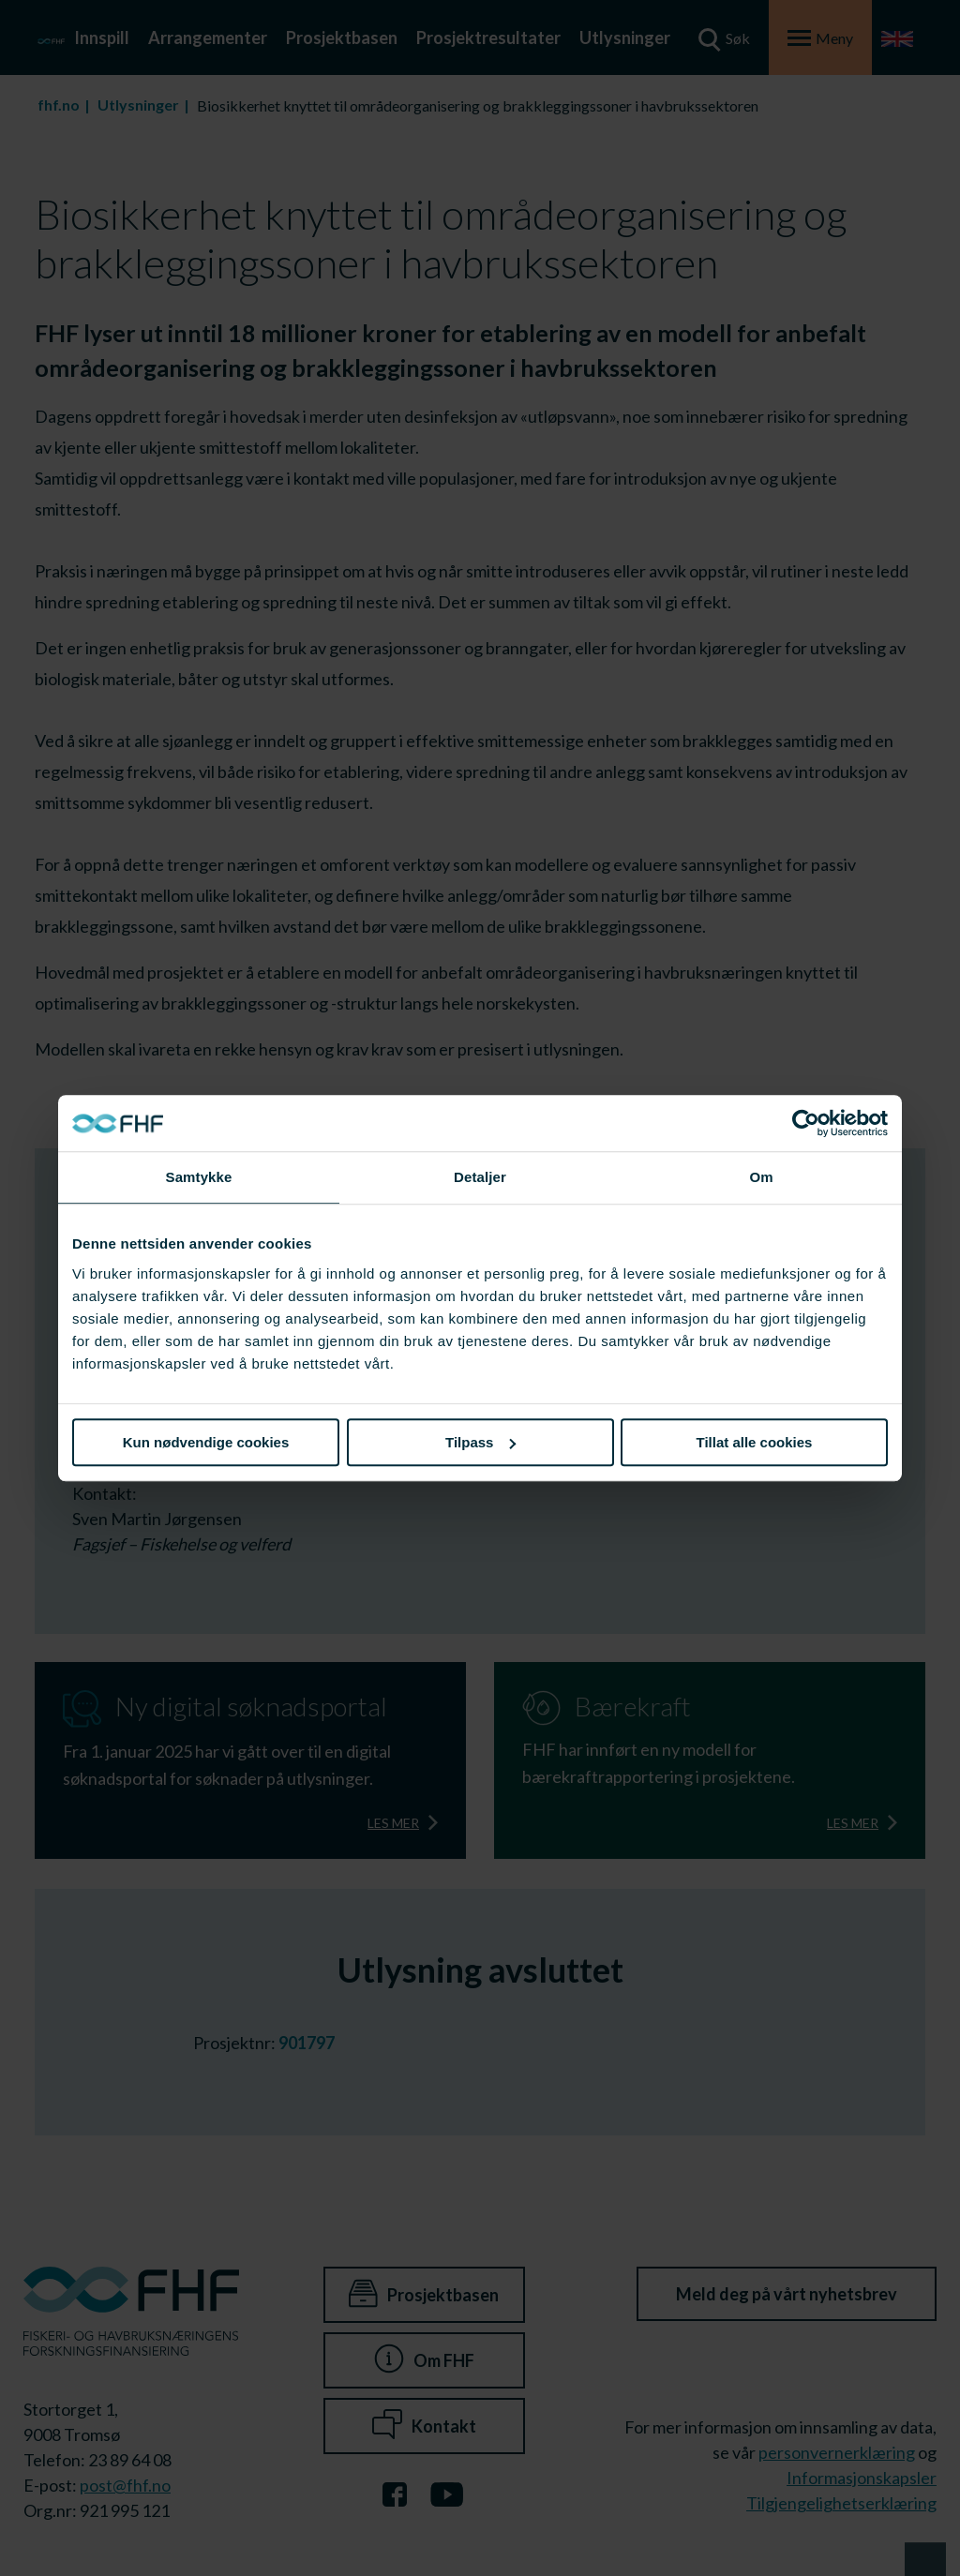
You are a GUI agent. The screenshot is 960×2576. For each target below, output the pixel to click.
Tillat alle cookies (755, 1442)
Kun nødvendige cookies (206, 1442)
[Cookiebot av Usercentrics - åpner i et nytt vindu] (806, 1123)
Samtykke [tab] (199, 1177)
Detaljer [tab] (480, 1177)
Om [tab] (760, 1177)
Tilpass (480, 1442)
